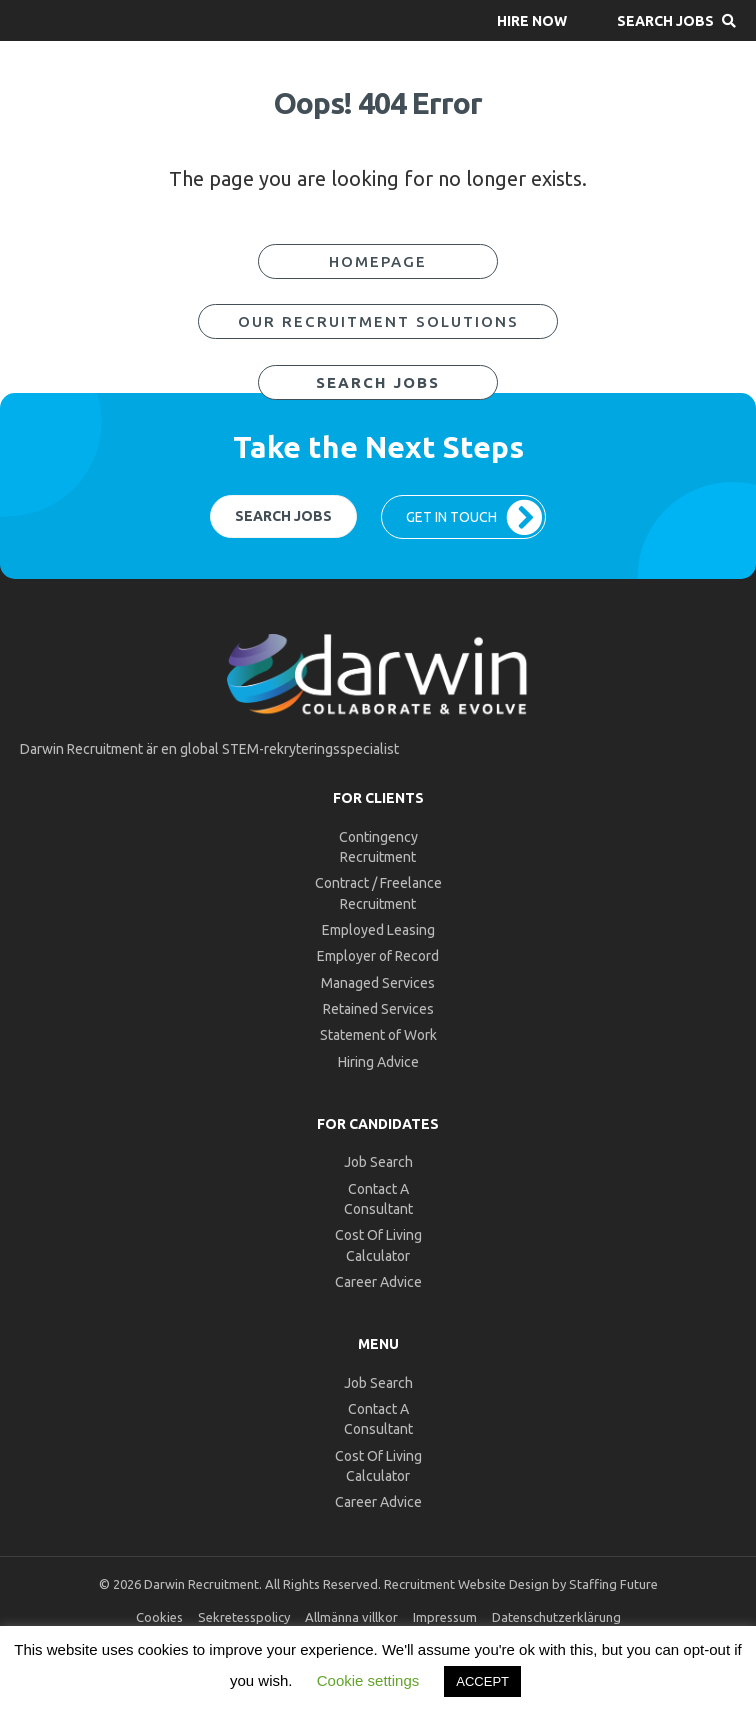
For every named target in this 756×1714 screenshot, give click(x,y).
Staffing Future (613, 1584)
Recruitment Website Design (466, 1584)
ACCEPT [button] (482, 1681)
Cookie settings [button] (368, 1680)
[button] (532, 20)
